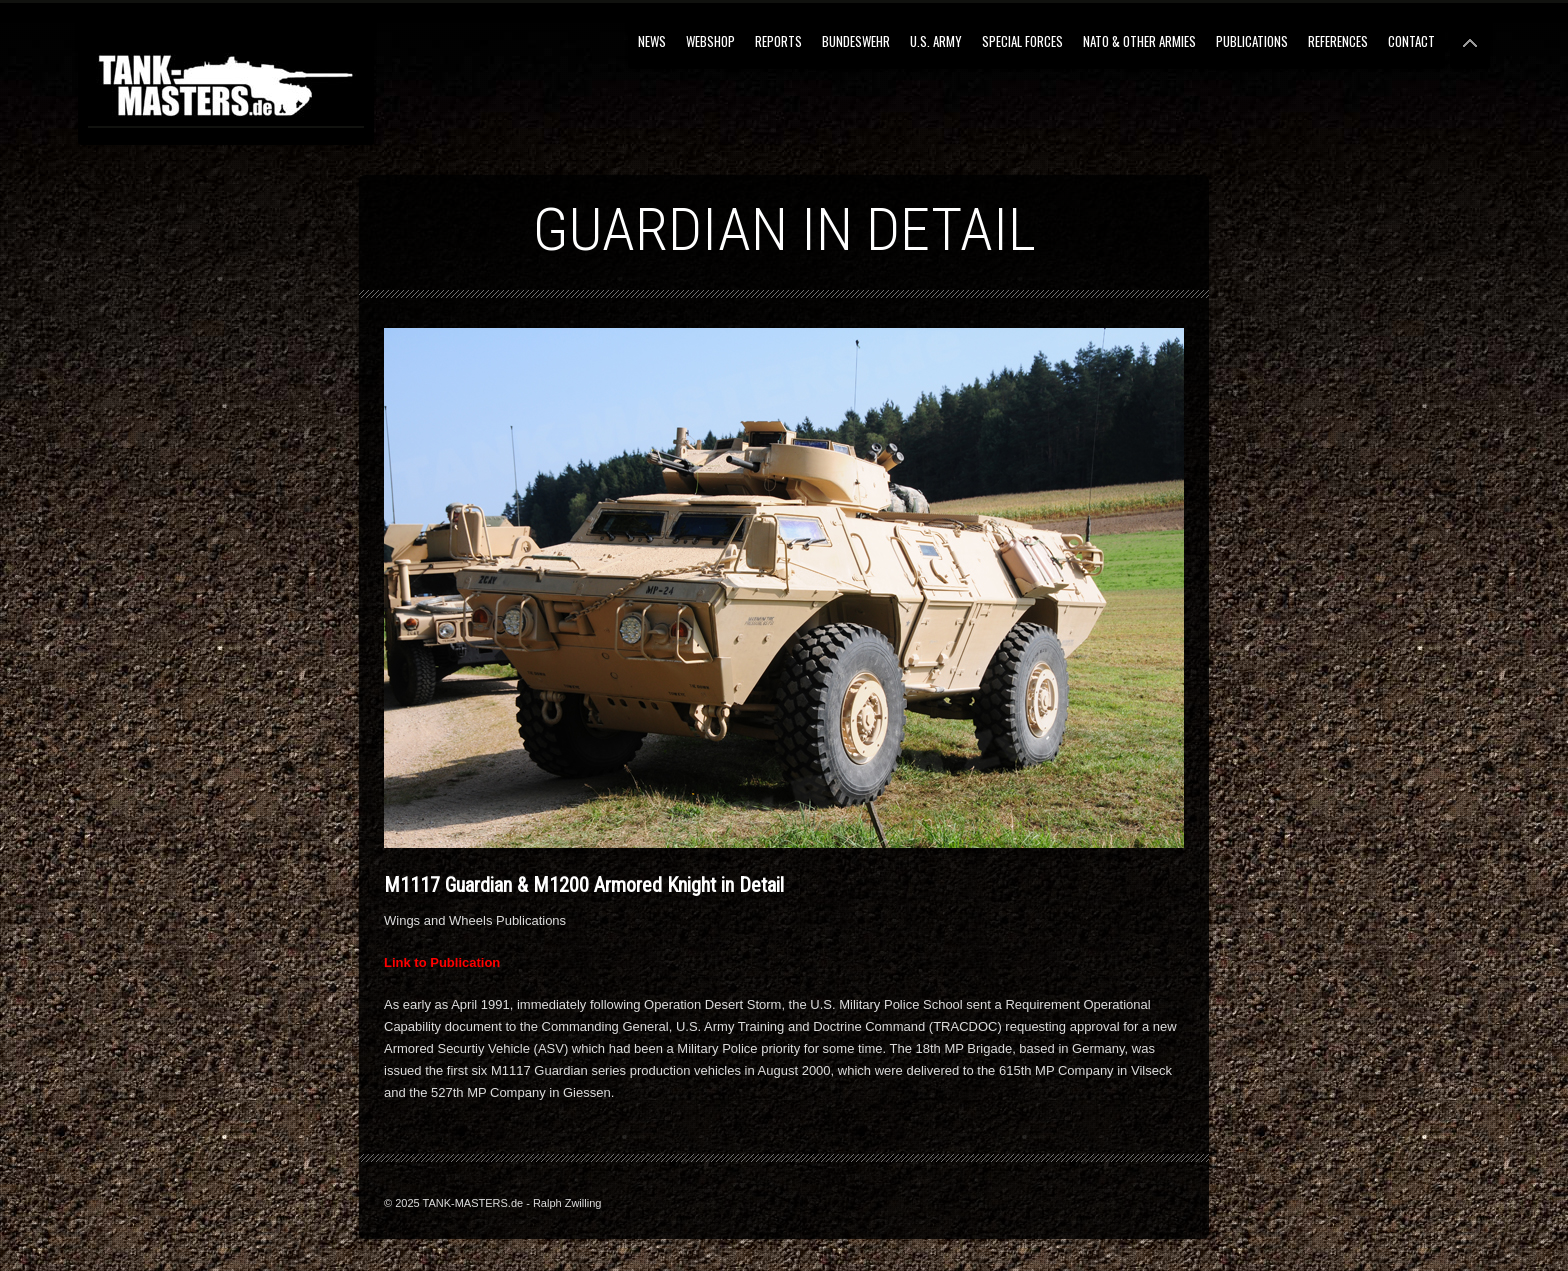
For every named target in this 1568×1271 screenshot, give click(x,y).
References (1338, 41)
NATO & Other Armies (1139, 41)
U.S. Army (936, 41)
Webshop (710, 41)
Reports (778, 41)
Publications (1252, 41)
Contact (1411, 41)
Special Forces (1022, 41)
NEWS (652, 41)
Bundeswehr (856, 41)
